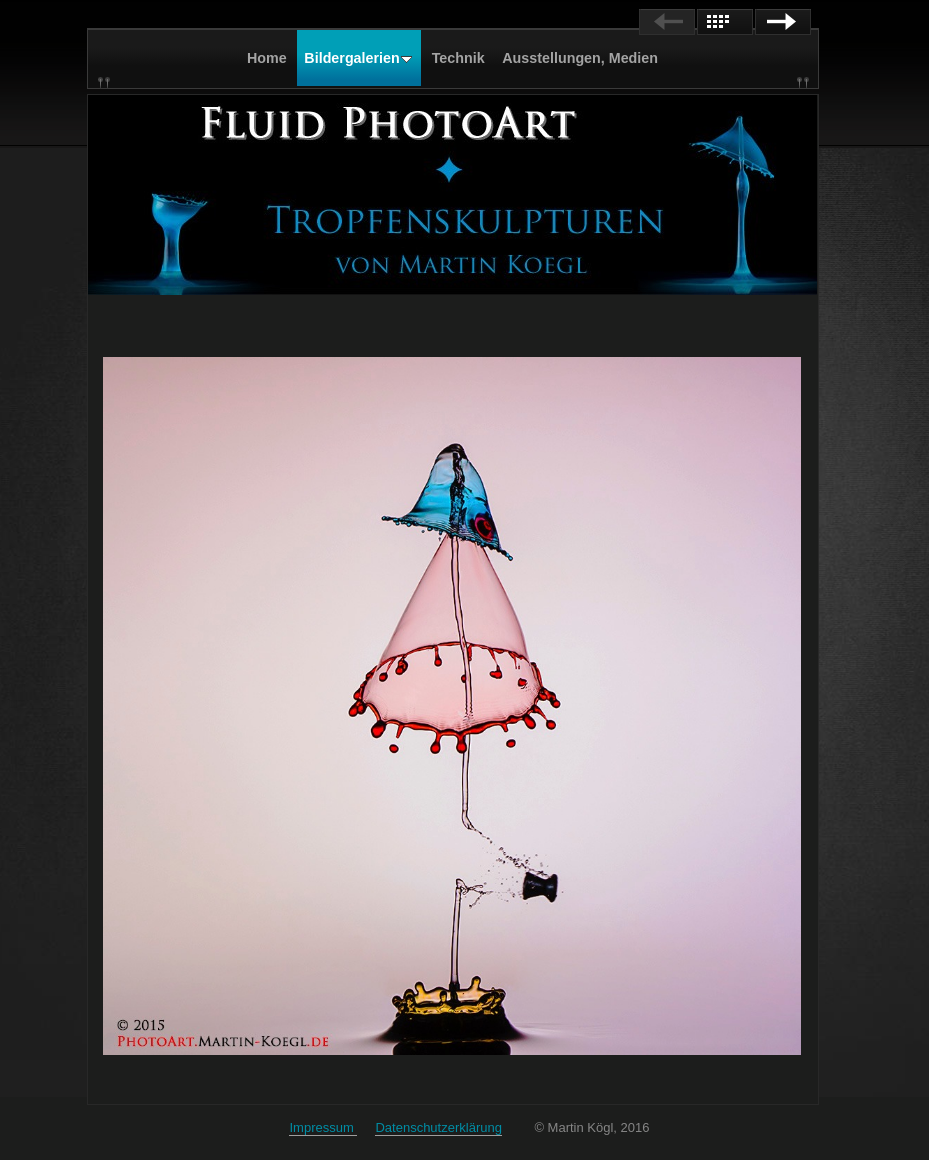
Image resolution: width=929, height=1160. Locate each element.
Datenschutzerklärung (438, 1127)
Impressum (323, 1127)
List (725, 22)
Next (783, 22)
